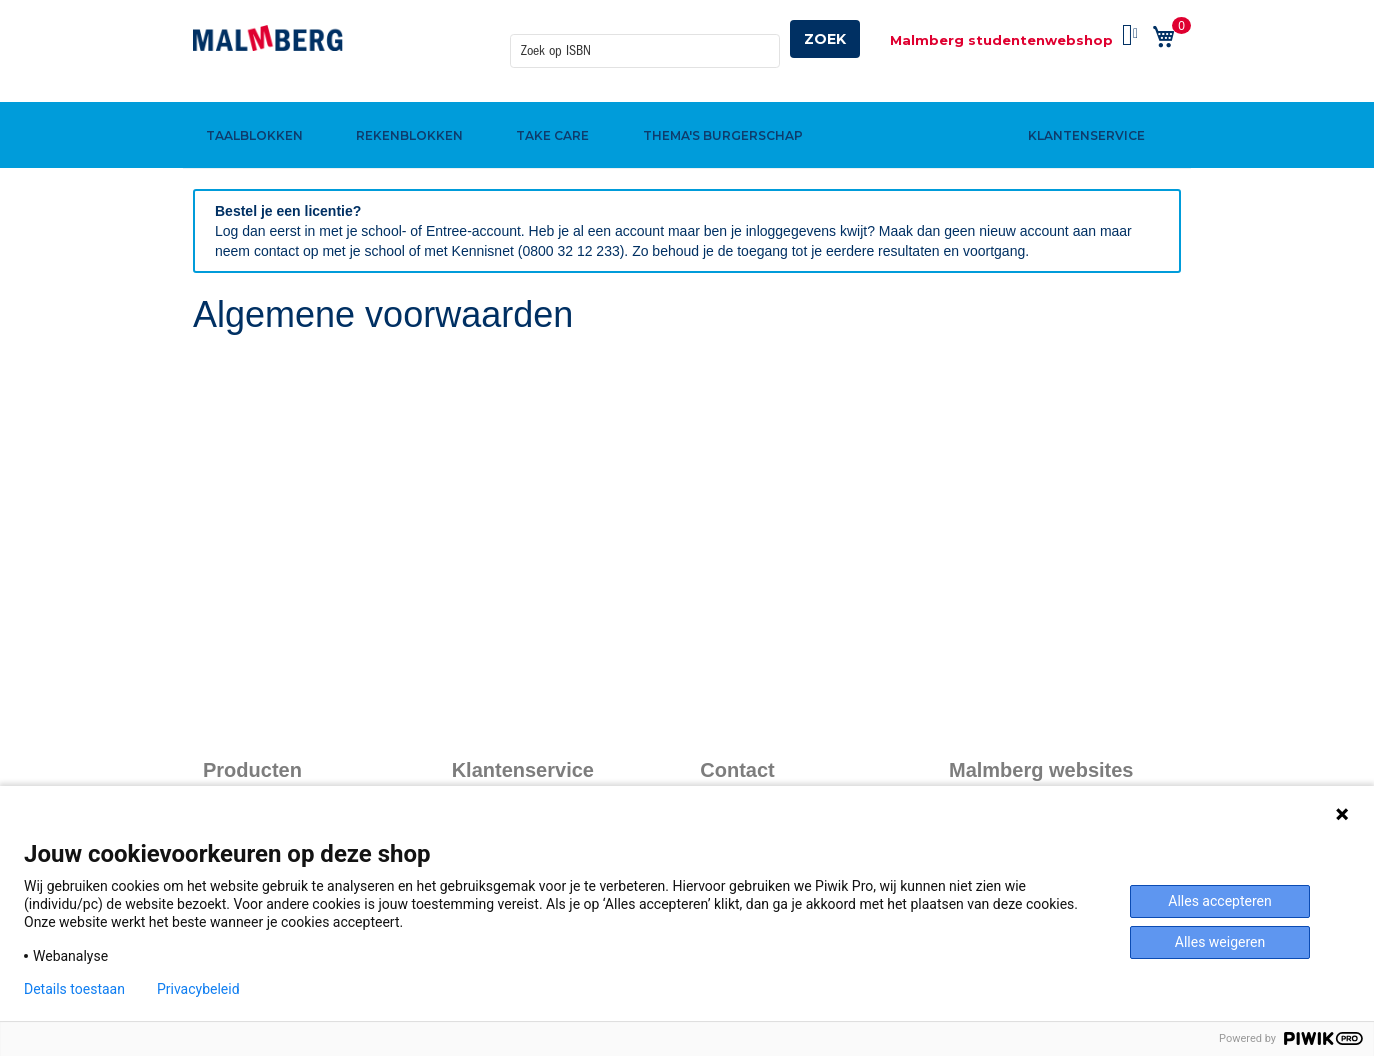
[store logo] (268, 38)
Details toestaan (74, 989)
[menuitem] (251, 103)
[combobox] (645, 39)
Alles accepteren (1219, 901)
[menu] (687, 103)
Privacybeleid (198, 989)
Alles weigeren (1220, 942)
